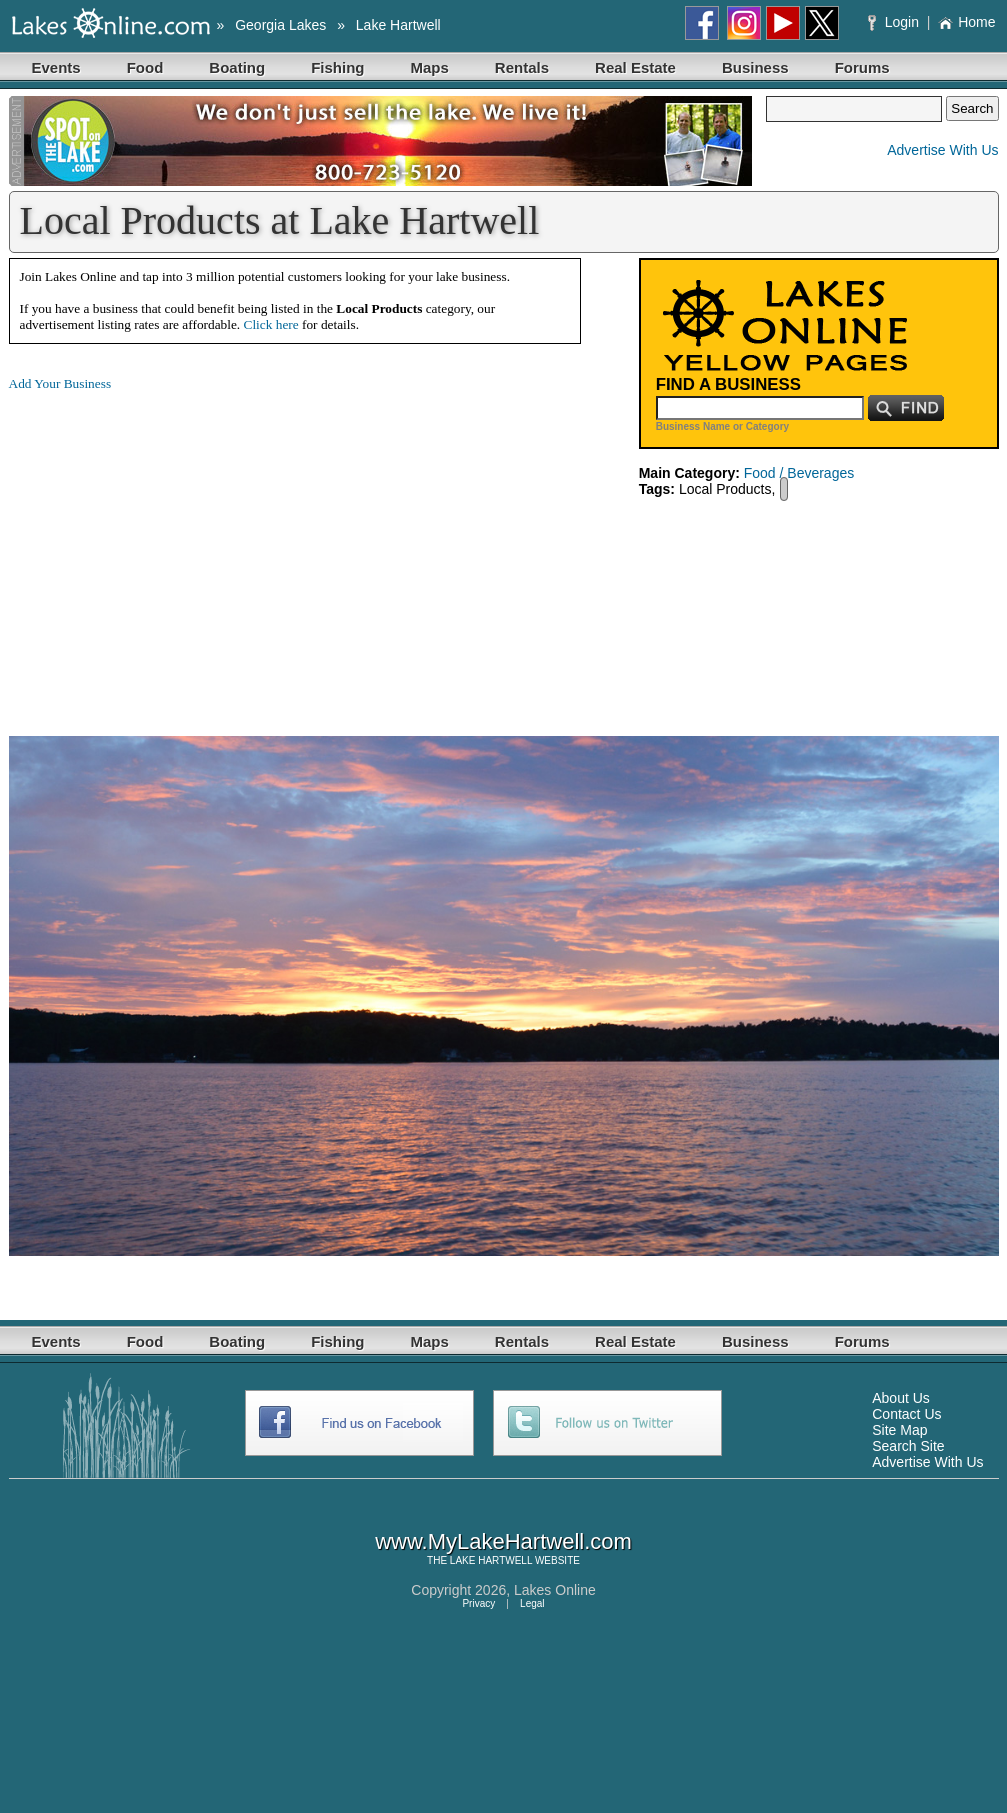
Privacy (478, 1603)
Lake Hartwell (398, 25)
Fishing (337, 67)
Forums (862, 67)
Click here (271, 324)
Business (755, 67)
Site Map (899, 1430)
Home (966, 22)
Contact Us (906, 1414)
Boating (237, 67)
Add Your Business (60, 383)
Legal (532, 1603)
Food (145, 67)
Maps (430, 67)
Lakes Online (555, 1590)
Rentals (522, 67)
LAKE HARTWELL (491, 1560)
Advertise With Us (942, 150)
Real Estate (635, 67)
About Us (901, 1398)
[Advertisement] (177, 548)
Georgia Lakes (280, 25)
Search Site (908, 1446)
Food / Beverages (799, 473)
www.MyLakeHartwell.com (503, 1541)
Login (895, 22)
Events (56, 67)
